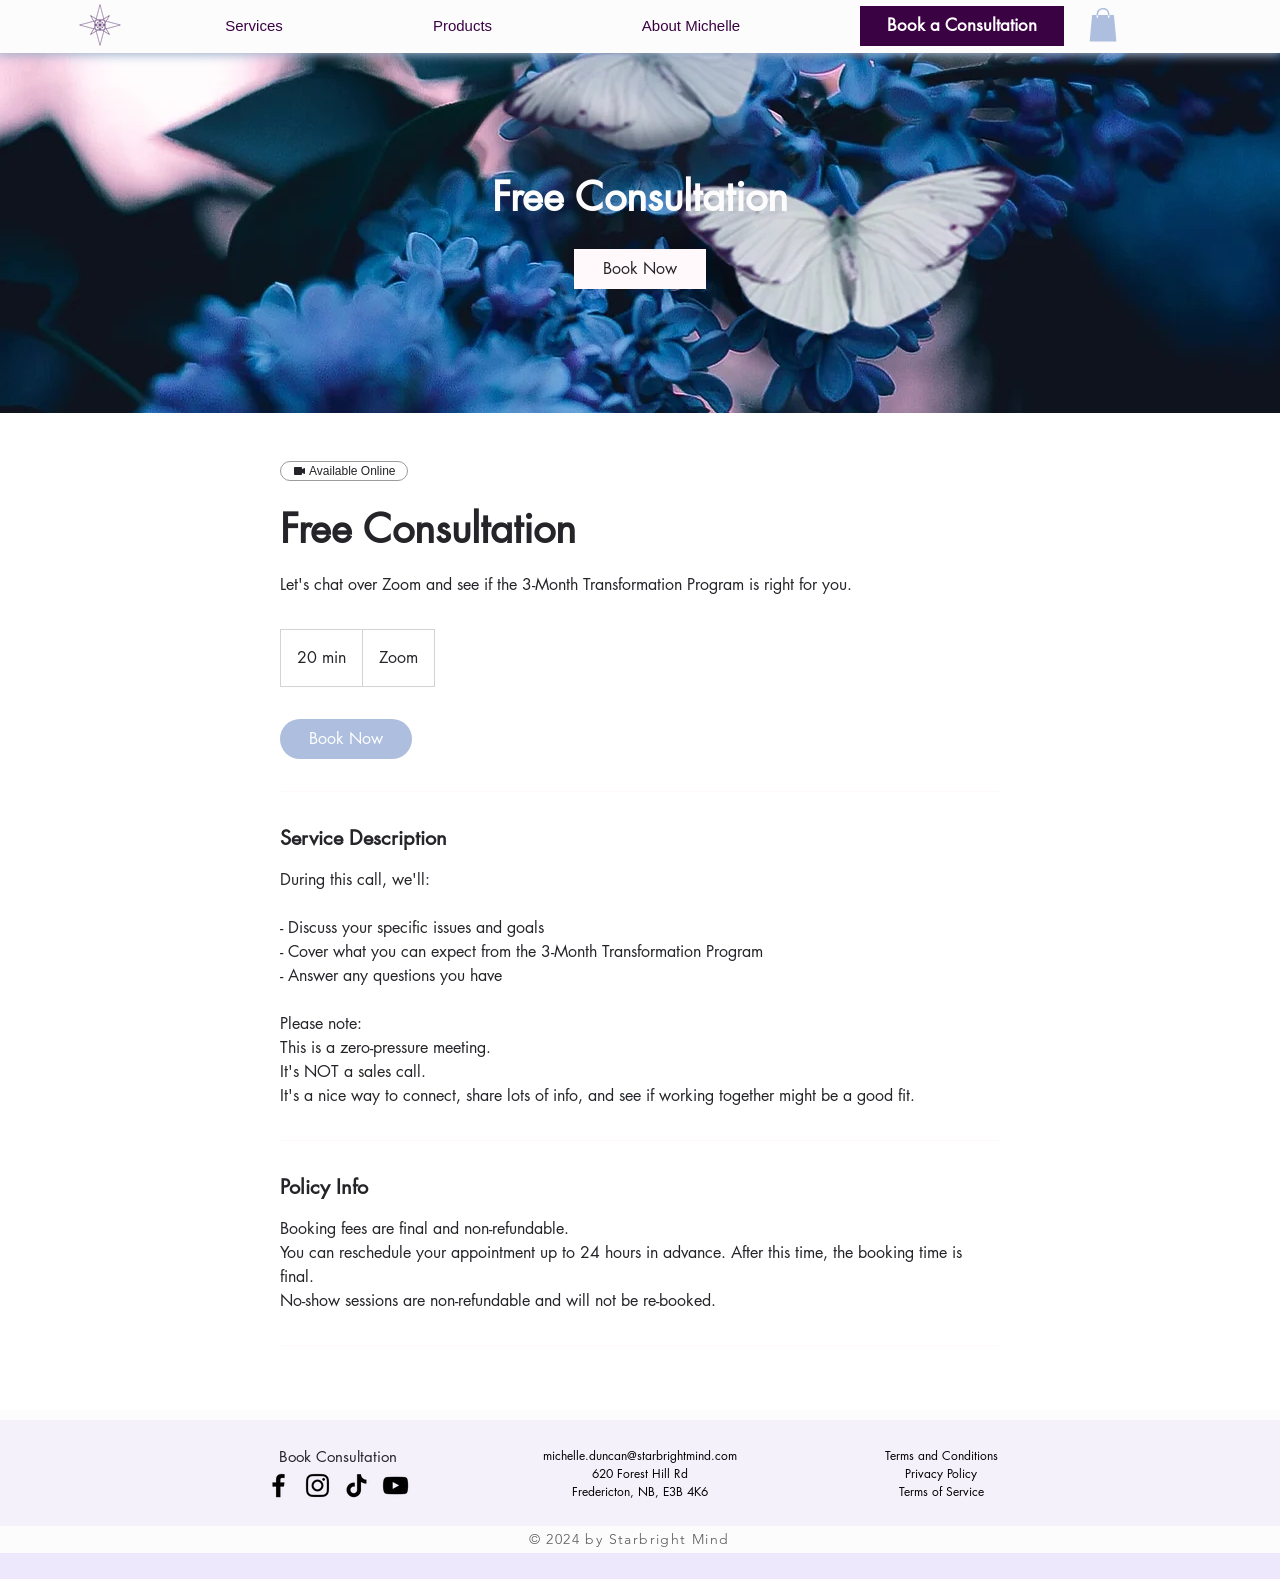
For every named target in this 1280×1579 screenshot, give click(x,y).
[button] (254, 26)
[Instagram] (317, 1485)
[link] (640, 269)
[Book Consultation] (337, 1456)
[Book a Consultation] (962, 26)
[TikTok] (356, 1485)
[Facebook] (278, 1485)
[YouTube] (395, 1485)
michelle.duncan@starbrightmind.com (640, 1455)
